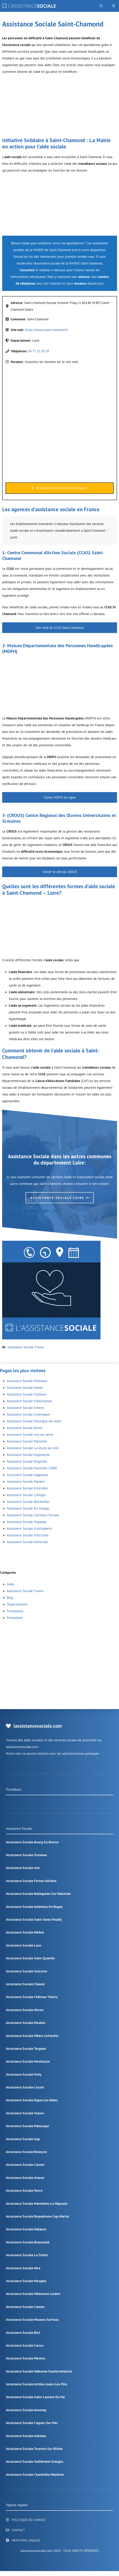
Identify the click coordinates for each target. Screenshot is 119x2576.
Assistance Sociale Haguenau (27, 1475)
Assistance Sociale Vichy (24, 2074)
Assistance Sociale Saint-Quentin (30, 1958)
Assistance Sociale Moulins (25, 2023)
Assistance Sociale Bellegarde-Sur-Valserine (38, 1893)
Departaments (17, 1604)
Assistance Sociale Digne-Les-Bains (32, 2100)
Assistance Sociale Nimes (25, 1387)
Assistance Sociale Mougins (26, 2281)
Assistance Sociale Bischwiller (28, 1501)
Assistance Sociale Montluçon (28, 2061)
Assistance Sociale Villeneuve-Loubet (33, 2294)
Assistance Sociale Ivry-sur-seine (30, 1434)
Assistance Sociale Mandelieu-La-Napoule (36, 2203)
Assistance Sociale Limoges (26, 1495)
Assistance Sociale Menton (25, 2358)
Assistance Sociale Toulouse (26, 1394)
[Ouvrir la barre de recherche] (101, 6)
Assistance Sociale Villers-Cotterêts (32, 2036)
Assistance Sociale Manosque (27, 2126)
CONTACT (18, 2530)
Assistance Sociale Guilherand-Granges (34, 2461)
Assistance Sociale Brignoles (27, 1461)
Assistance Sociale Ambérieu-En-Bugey (34, 1907)
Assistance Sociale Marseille (27, 1441)
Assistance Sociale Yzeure (25, 2113)
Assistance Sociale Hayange (26, 1522)
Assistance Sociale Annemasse (28, 1414)
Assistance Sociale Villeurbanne (29, 1401)
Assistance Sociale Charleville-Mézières (35, 2474)
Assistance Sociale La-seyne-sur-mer (33, 1448)
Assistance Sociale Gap (23, 2139)
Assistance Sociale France (25, 1347)
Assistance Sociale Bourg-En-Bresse (32, 1842)
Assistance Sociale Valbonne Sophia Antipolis (39, 2371)
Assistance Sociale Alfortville (28, 1535)
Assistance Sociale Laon (23, 1945)
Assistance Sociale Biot (23, 2332)
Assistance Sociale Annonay (26, 2410)
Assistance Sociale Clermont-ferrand (33, 1515)
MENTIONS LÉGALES (26, 2540)
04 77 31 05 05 (38, 351)
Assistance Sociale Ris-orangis (28, 1508)
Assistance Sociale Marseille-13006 (32, 1468)
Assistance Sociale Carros (25, 2345)
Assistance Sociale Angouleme (28, 1455)
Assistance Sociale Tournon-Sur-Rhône (34, 2449)
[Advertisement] (59, 107)
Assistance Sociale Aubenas (26, 2436)
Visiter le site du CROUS (59, 872)
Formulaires (15, 1611)
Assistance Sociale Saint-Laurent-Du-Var (35, 2397)
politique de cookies (28, 2520)
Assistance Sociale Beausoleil (27, 2242)
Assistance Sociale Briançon (26, 2152)
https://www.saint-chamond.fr (46, 330)
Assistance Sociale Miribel (25, 1932)
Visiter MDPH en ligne (60, 797)
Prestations (15, 1618)
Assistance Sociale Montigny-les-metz (34, 1421)
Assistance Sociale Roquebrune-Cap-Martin (37, 2216)
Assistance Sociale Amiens (25, 1408)
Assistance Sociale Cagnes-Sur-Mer (32, 2423)
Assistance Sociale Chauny (25, 1984)
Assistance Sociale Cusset (25, 2087)
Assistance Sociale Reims (24, 1428)
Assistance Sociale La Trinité (27, 2255)
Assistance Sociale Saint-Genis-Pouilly (34, 1919)
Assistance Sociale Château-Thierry (32, 1997)
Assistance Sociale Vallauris (26, 2229)
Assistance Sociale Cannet (25, 2164)
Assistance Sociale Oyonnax (26, 1855)
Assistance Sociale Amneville (27, 1542)
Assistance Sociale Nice (23, 2268)
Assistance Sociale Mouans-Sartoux (32, 2319)
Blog (10, 1597)
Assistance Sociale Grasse (25, 2178)
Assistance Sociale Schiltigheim (29, 1528)
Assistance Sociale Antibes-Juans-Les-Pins (36, 2384)
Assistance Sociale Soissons (26, 1971)
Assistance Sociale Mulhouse (27, 1381)
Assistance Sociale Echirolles (27, 1488)
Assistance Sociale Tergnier (26, 2048)
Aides (10, 1584)
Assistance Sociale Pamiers (26, 1481)
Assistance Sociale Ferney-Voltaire (31, 1881)
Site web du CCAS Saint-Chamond (60, 627)
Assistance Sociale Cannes (25, 2307)
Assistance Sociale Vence (24, 2190)
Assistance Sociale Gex (23, 1868)
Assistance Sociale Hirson (24, 2010)
